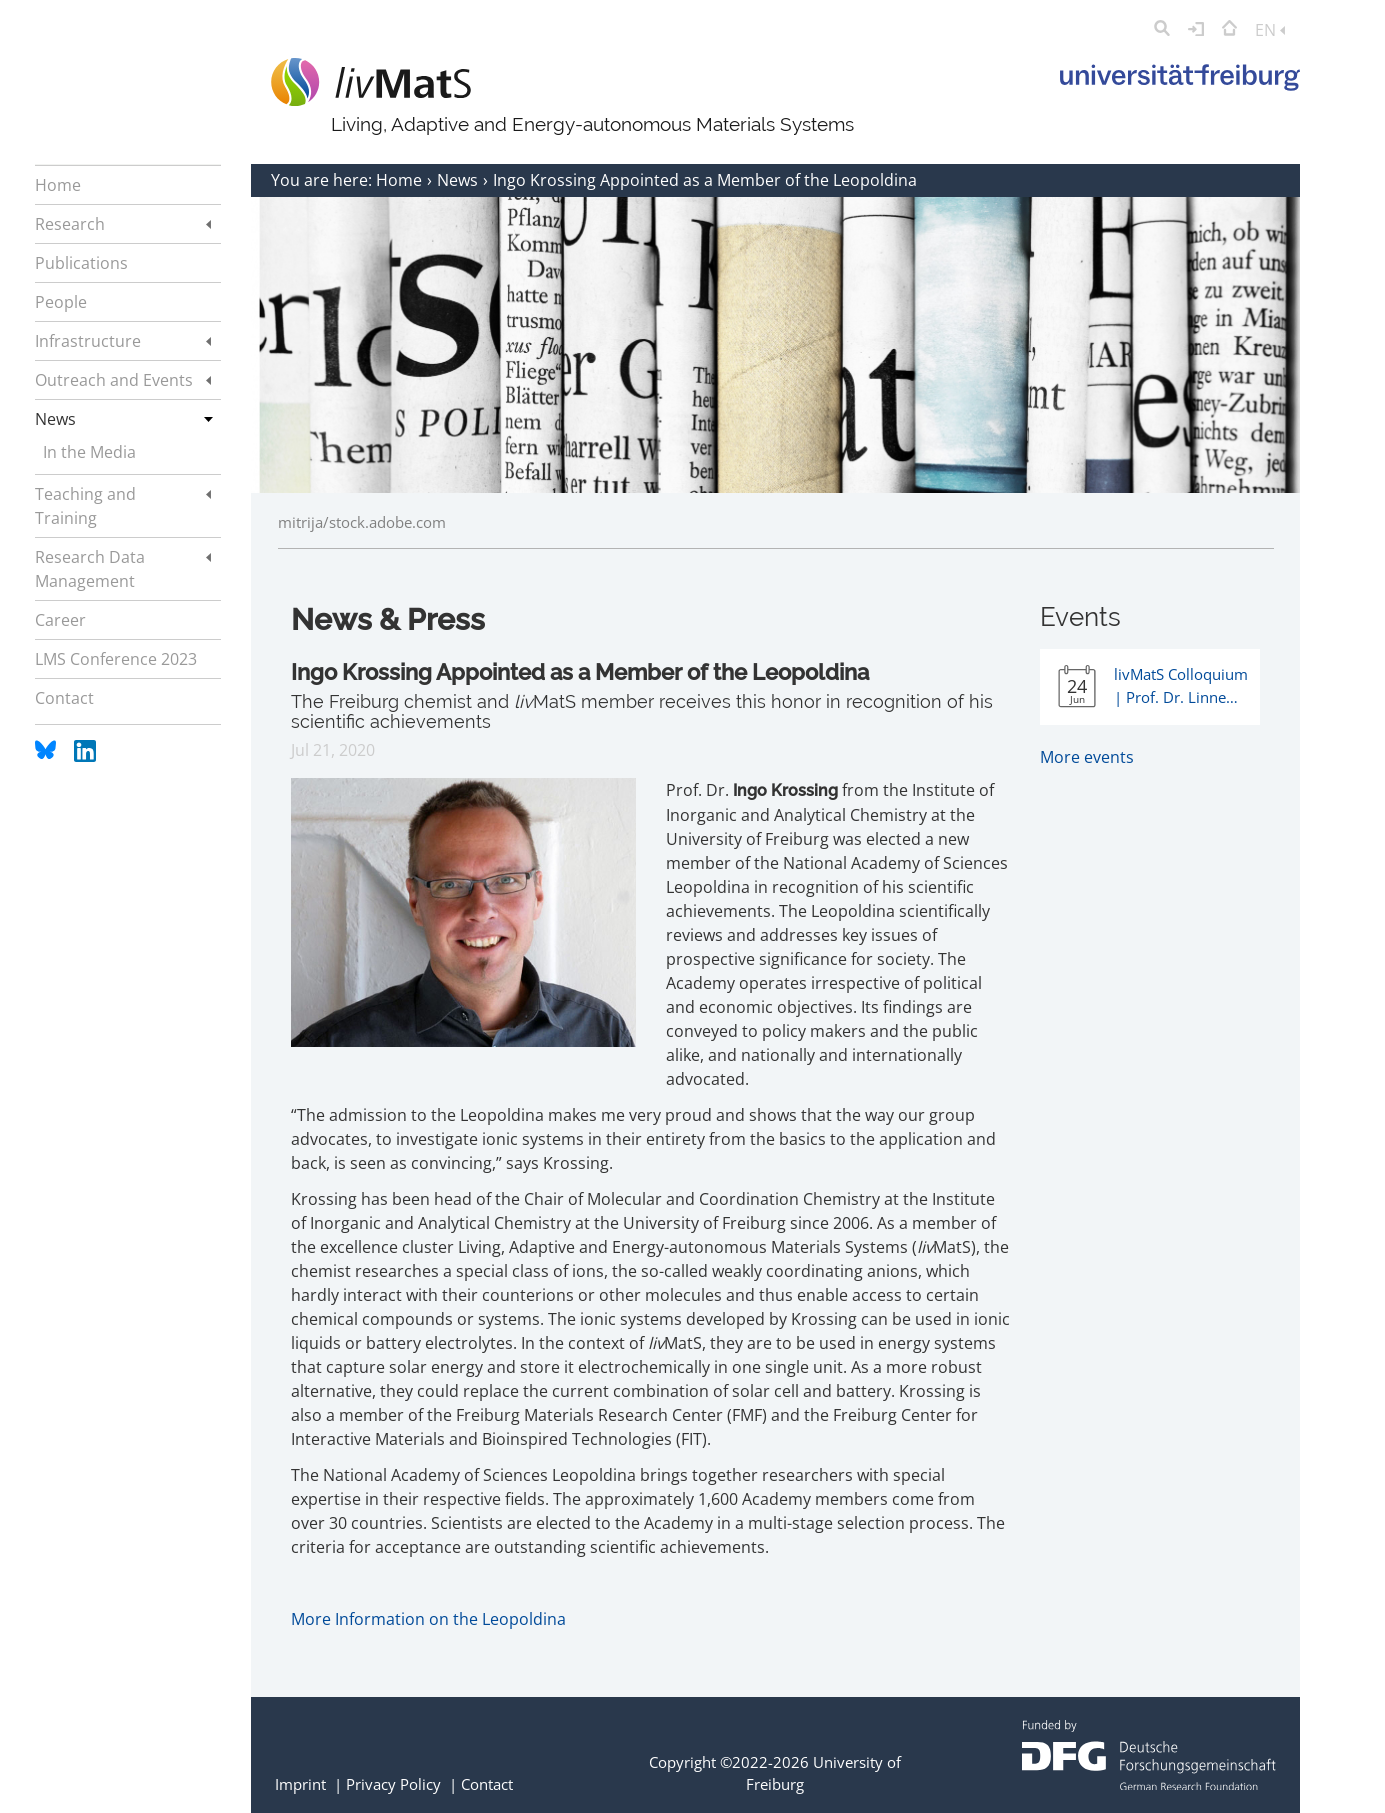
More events (1087, 757)
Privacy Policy (393, 1784)
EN (1270, 30)
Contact (487, 1784)
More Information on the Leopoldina (428, 1619)
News (459, 180)
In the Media (89, 452)
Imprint (300, 1784)
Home (401, 180)
